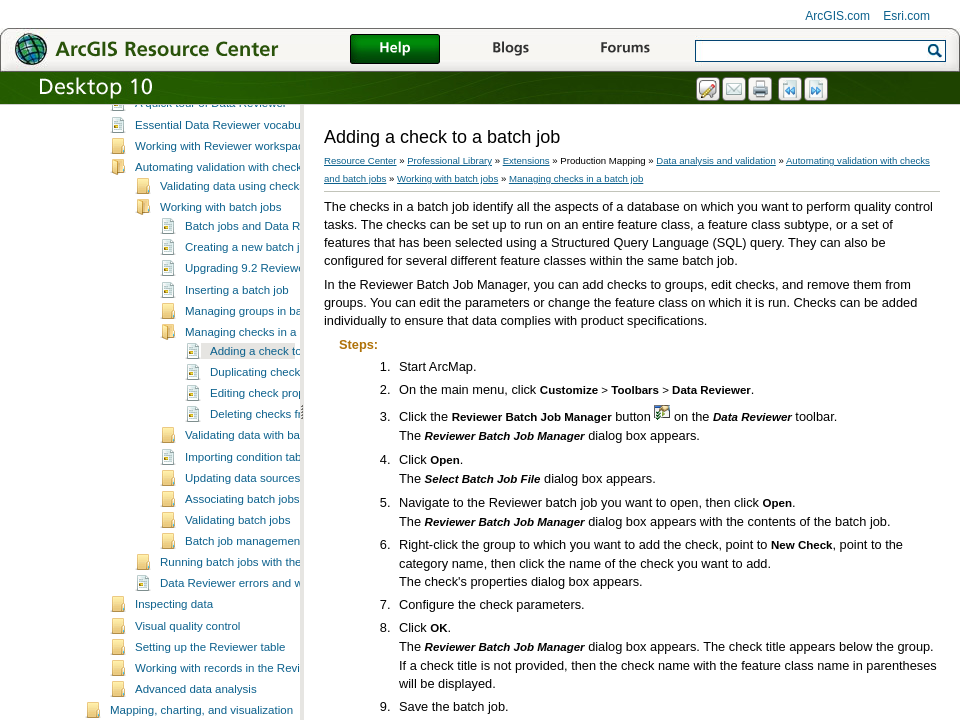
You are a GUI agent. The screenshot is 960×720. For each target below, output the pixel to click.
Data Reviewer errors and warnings (250, 659)
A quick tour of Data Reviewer (211, 179)
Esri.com (906, 16)
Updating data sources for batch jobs (279, 554)
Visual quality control (187, 702)
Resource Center (360, 160)
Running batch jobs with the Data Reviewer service (290, 638)
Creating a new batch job (248, 323)
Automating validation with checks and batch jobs (260, 243)
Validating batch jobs (237, 596)
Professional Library (449, 160)
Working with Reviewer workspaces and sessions (260, 222)
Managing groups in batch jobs (263, 387)
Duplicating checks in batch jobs (292, 448)
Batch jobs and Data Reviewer (262, 302)
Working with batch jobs (220, 283)
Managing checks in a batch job (265, 408)
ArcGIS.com (837, 16)
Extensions (526, 160)
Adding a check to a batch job (285, 427)
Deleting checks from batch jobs (291, 490)
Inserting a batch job (237, 366)
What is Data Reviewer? (197, 158)
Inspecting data (174, 680)
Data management (157, 118)
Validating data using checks (232, 262)
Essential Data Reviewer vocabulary (227, 201)
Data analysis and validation (181, 139)
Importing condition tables (250, 533)
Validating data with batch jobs (262, 511)
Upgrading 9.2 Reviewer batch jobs (274, 344)
